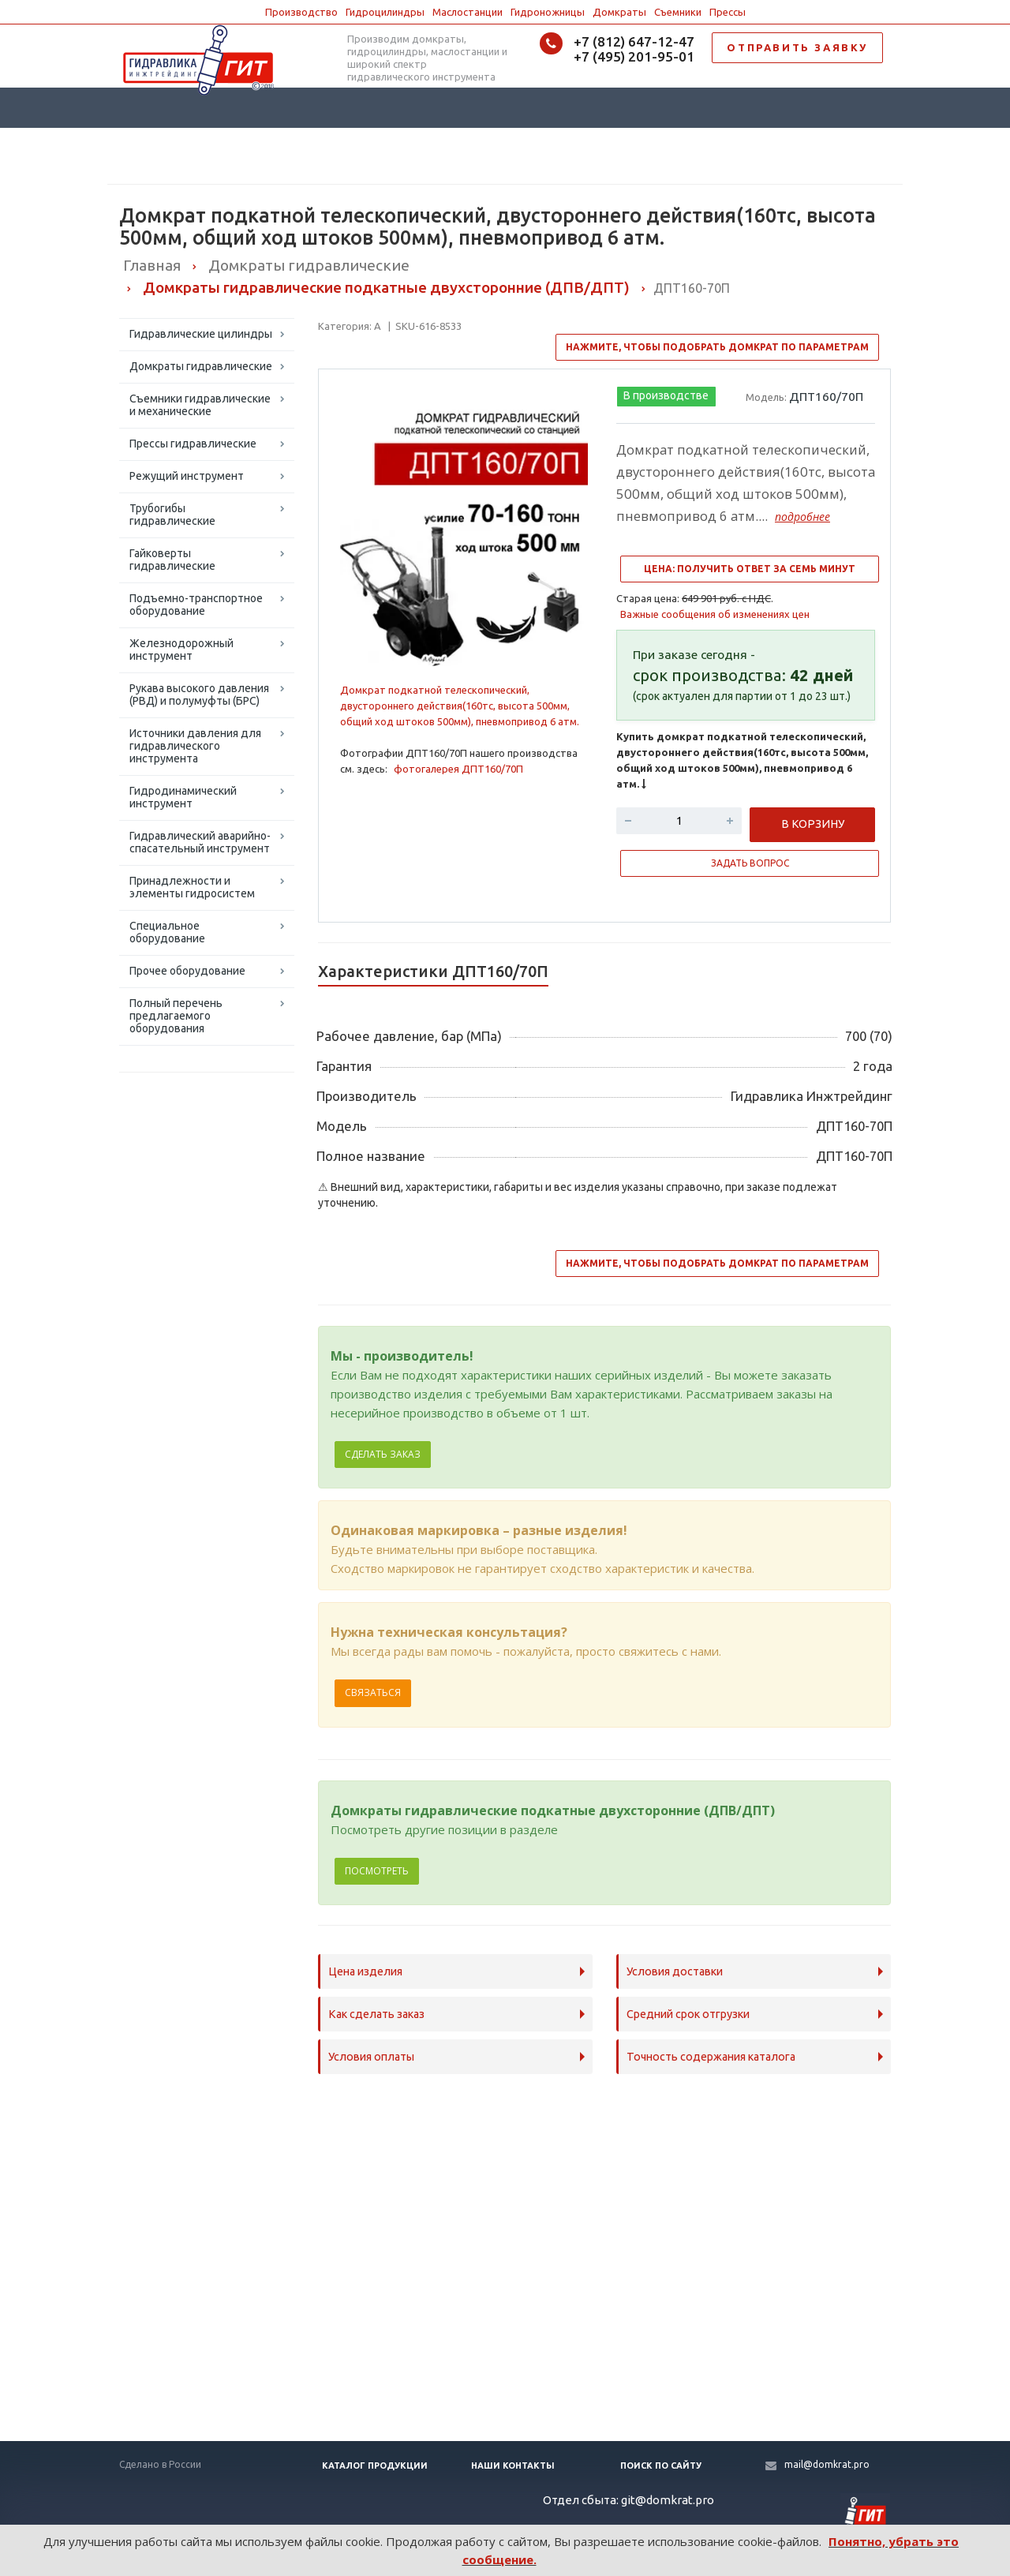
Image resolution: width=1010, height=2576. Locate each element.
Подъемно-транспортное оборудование (196, 604)
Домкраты (619, 11)
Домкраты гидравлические (200, 366)
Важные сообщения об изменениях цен (715, 614)
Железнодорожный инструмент (181, 649)
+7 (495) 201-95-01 (634, 56)
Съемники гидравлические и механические (200, 404)
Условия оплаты (371, 2056)
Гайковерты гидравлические (172, 559)
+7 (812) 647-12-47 (634, 41)
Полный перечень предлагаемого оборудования (176, 1016)
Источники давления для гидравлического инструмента (195, 746)
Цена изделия (365, 1971)
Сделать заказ (383, 1454)
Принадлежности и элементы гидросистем (192, 887)
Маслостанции (467, 11)
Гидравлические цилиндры (200, 334)
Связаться (373, 1692)
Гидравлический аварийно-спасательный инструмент (200, 842)
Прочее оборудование (187, 970)
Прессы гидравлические (192, 443)
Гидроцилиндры (385, 11)
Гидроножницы (548, 11)
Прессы (727, 11)
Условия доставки (675, 1971)
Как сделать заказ (376, 2014)
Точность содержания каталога (711, 2056)
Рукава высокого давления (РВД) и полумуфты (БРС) (199, 694)
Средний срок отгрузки (688, 2014)
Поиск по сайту (660, 2465)
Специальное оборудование (167, 932)
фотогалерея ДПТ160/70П (458, 768)
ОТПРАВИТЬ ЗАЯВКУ (797, 47)
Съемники (677, 11)
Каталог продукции (375, 2465)
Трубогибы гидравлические (172, 514)
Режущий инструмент (186, 476)
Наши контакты (513, 2465)
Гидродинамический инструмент (183, 797)
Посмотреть (377, 1871)
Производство (301, 11)
